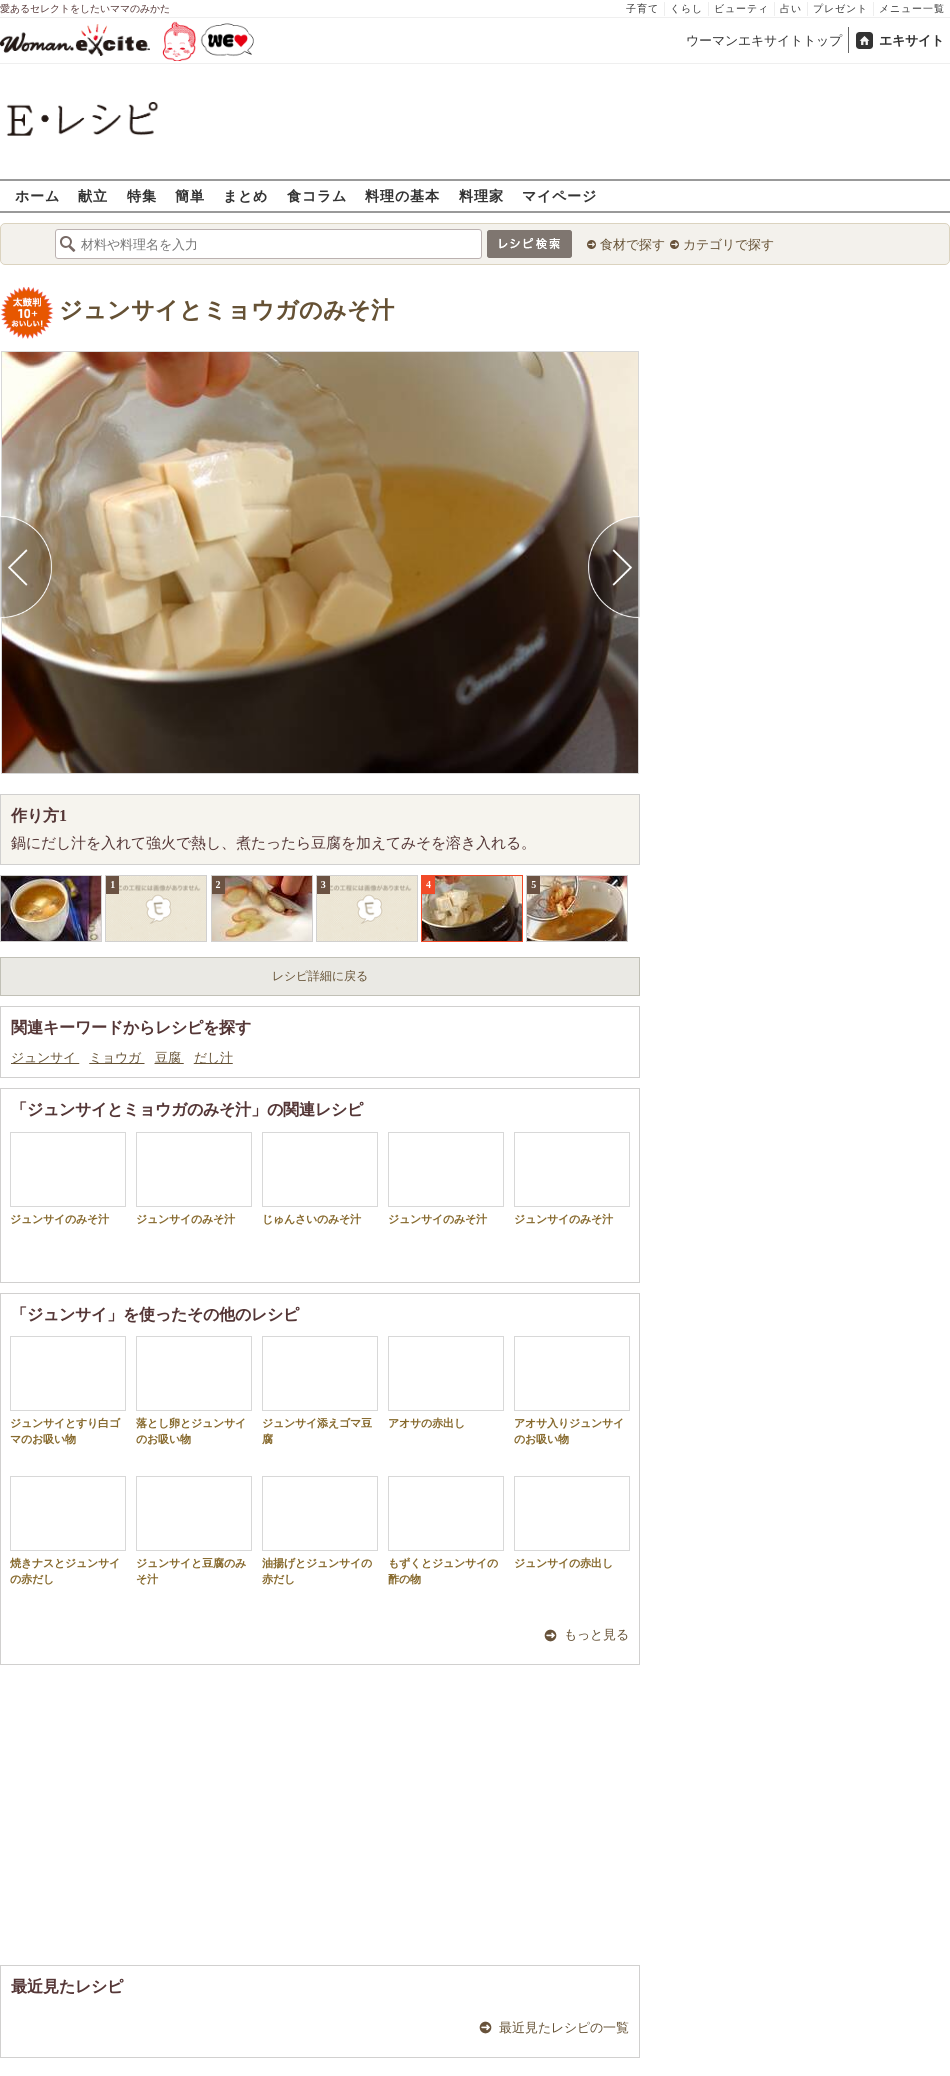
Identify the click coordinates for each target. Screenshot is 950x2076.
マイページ (559, 195)
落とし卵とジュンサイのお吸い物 (194, 1390)
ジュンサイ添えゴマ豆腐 (320, 1390)
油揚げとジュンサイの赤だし (320, 1530)
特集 (142, 195)
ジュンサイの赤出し (572, 1522)
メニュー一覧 (912, 8)
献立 (93, 195)
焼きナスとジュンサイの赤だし (68, 1530)
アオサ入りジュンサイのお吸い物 (572, 1390)
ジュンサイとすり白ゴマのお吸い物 (68, 1390)
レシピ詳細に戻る (320, 976)
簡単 (190, 195)
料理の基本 (402, 195)
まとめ (245, 195)
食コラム (317, 195)
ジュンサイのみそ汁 (68, 1178)
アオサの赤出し (446, 1382)
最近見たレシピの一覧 (564, 2027)
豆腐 (169, 1057)
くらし (686, 8)
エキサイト (911, 40)
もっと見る (596, 1634)
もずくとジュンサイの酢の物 (446, 1530)
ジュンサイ (45, 1057)
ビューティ (741, 8)
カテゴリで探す (728, 244)
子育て (642, 8)
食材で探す (632, 244)
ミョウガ (116, 1057)
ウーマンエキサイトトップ (764, 40)
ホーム (37, 195)
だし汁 (213, 1057)
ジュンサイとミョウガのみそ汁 (226, 310)
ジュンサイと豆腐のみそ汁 (194, 1530)
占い (791, 8)
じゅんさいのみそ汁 (320, 1178)
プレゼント (840, 8)
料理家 (481, 195)
